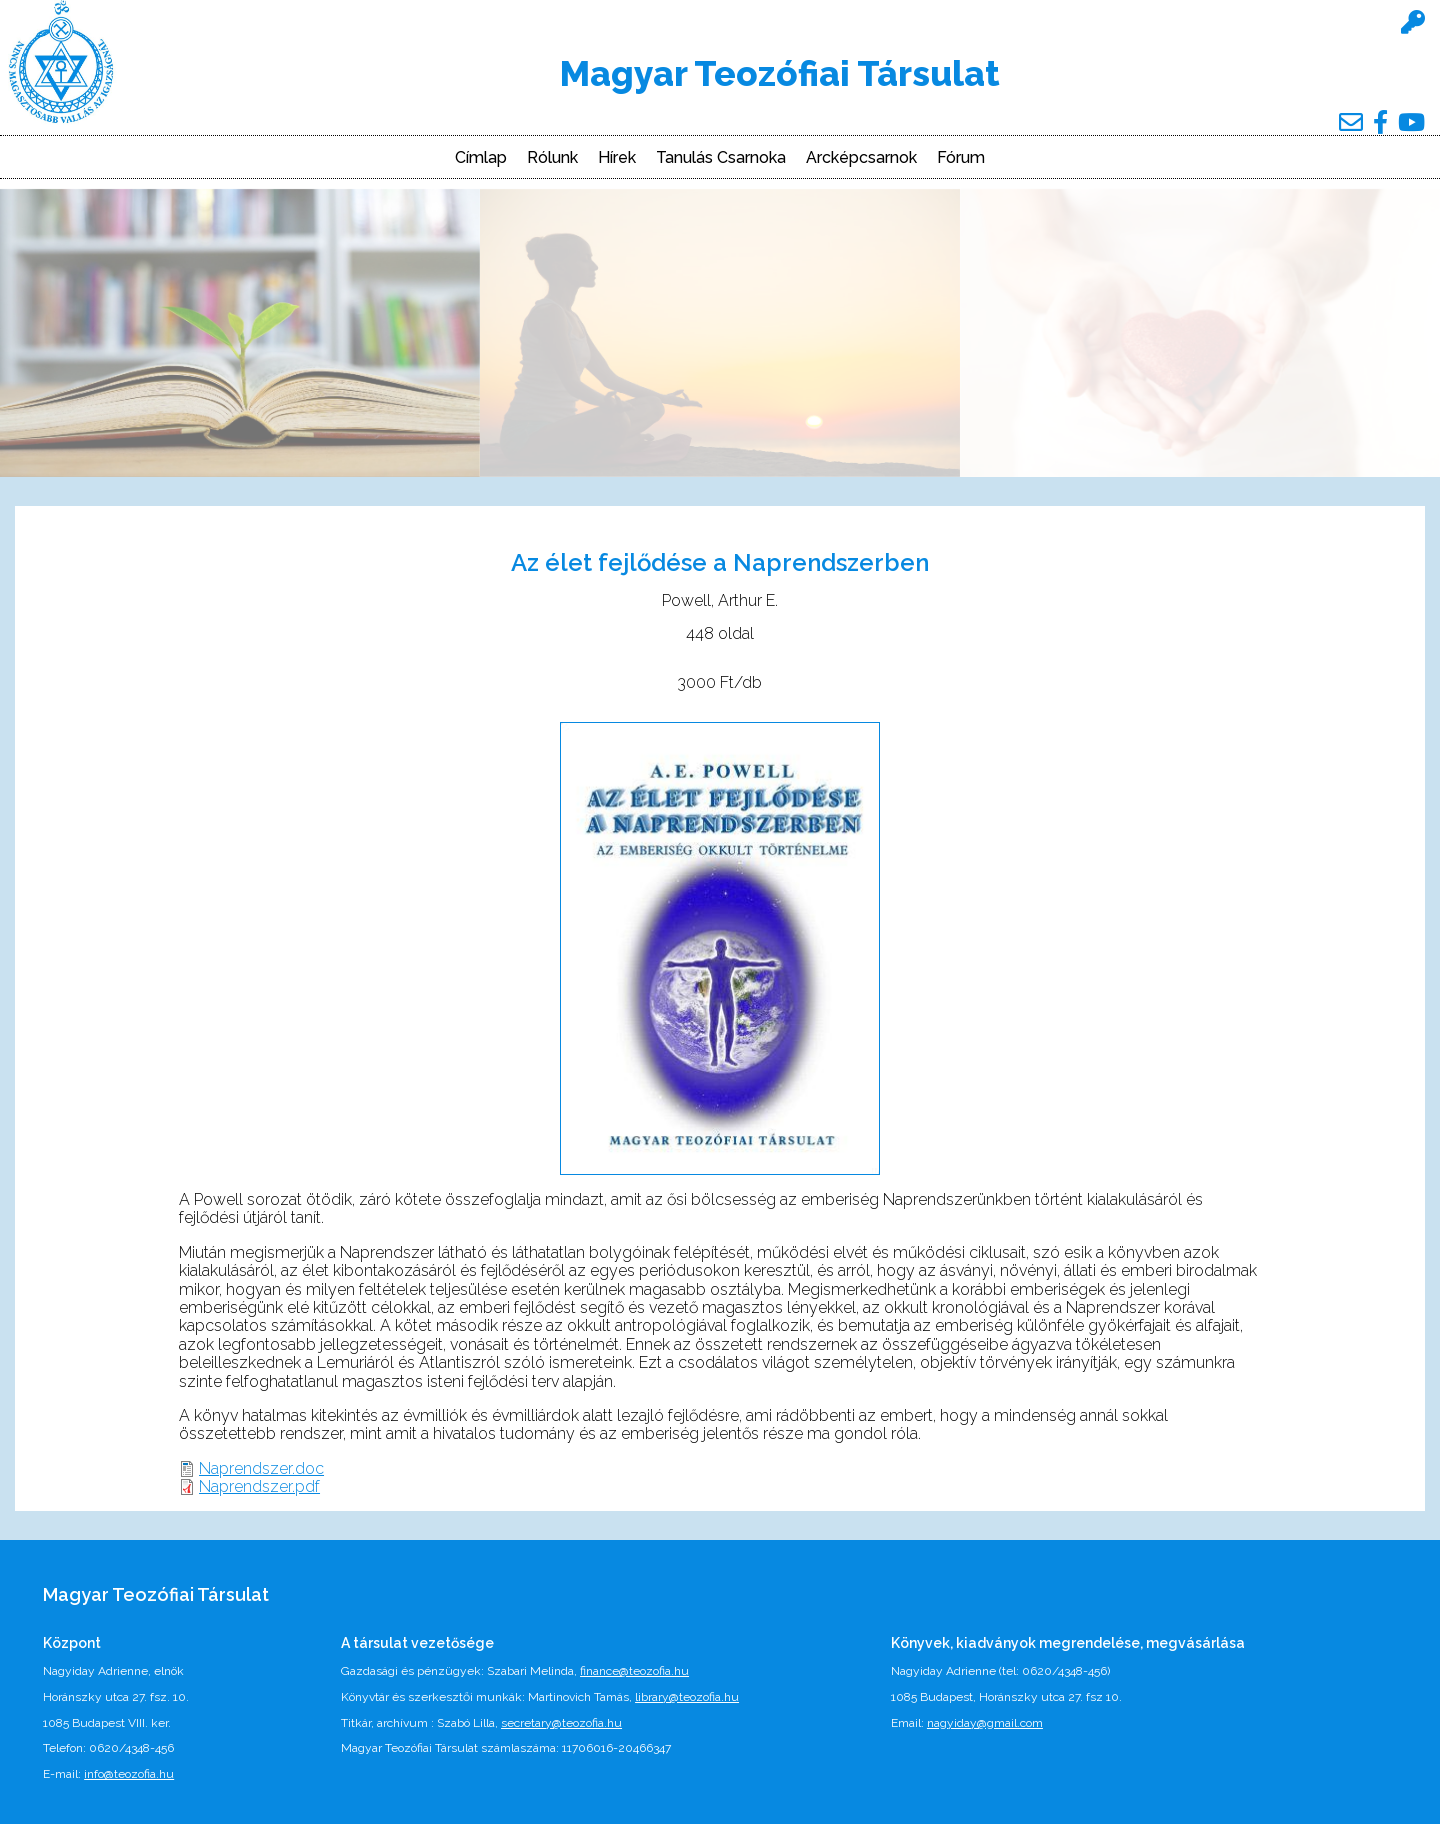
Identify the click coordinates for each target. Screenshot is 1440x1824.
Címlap (481, 158)
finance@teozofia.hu (634, 1671)
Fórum (961, 158)
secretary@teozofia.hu (561, 1723)
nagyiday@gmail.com (985, 1723)
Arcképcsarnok (861, 158)
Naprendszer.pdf (259, 1486)
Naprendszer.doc (261, 1468)
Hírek (617, 158)
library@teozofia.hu (687, 1697)
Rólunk (552, 158)
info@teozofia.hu (129, 1774)
